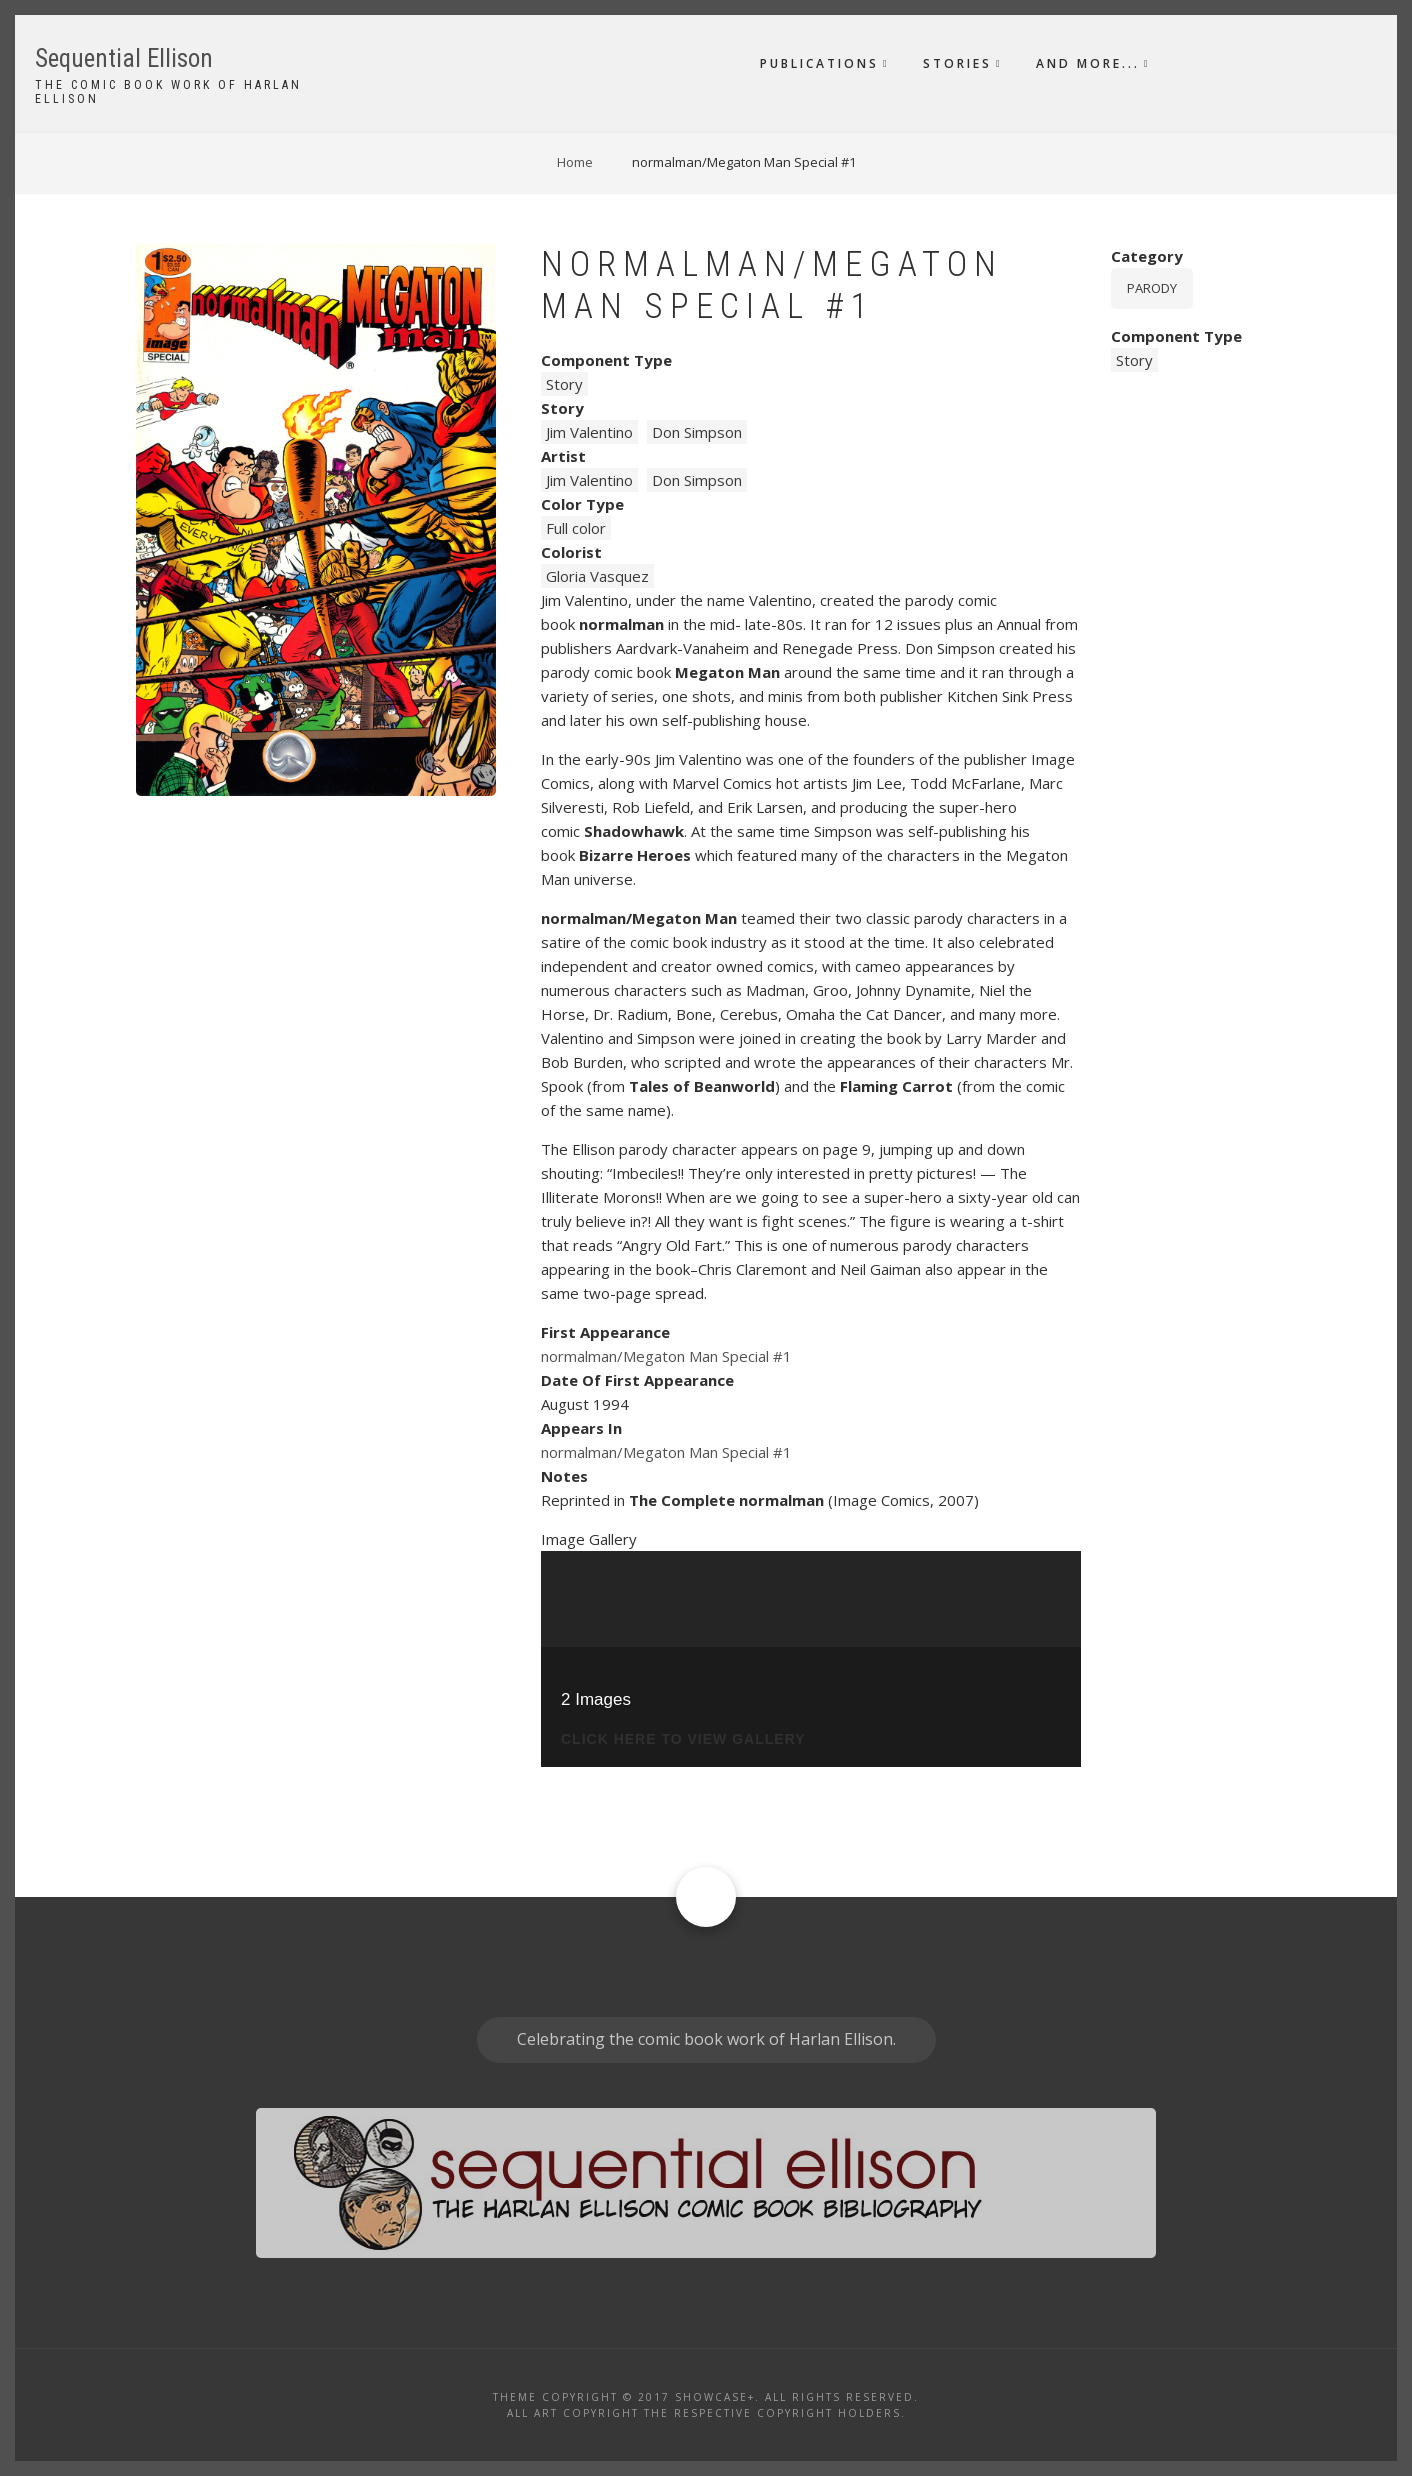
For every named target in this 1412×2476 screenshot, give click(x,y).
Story (564, 384)
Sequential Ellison (124, 58)
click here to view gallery (683, 1739)
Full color (576, 528)
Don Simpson (697, 432)
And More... (1088, 63)
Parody (1152, 288)
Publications (819, 63)
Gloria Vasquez (597, 576)
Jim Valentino (589, 432)
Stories (957, 63)
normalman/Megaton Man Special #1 (666, 1356)
